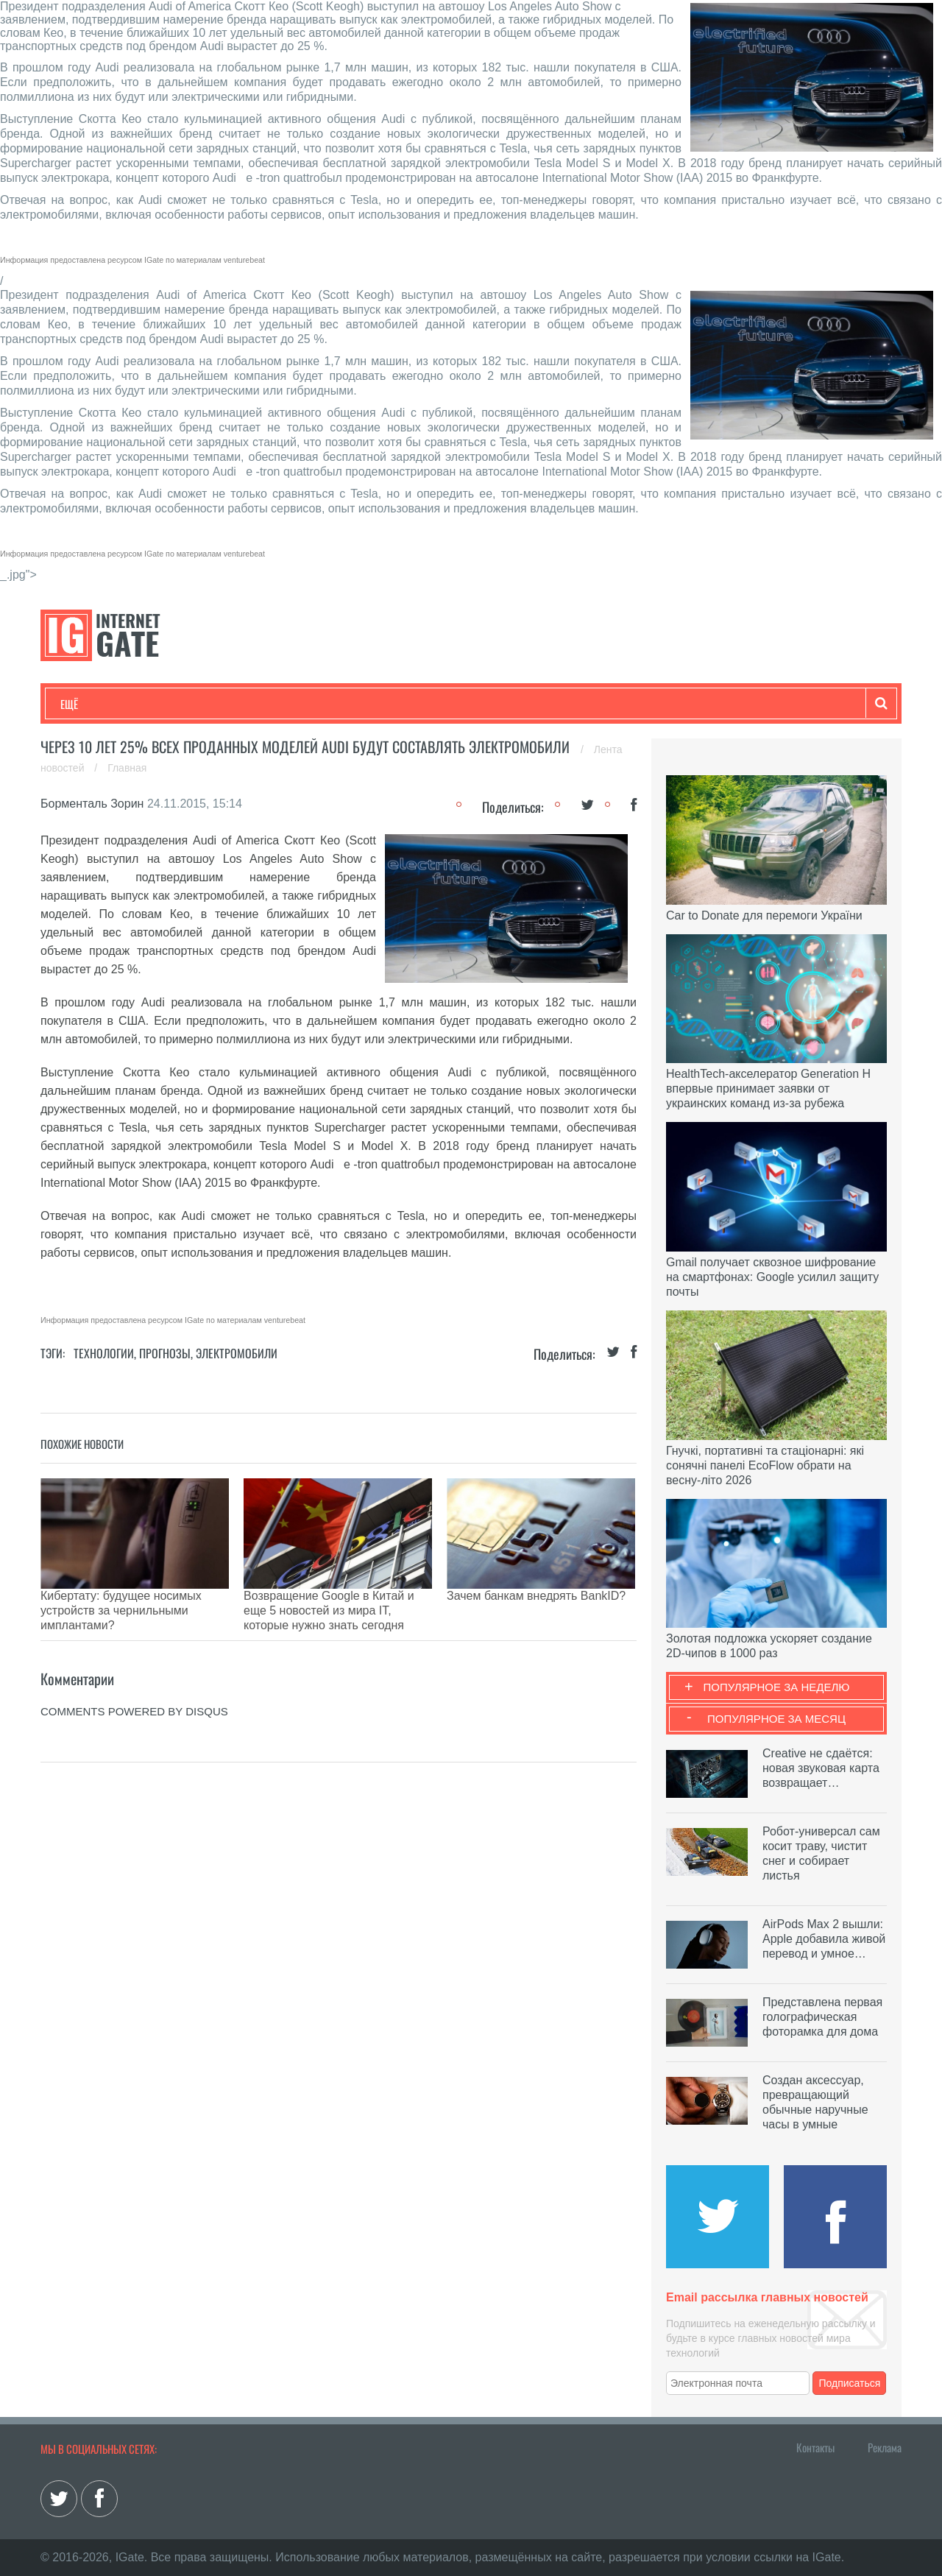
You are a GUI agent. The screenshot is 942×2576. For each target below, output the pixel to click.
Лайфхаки (368, 704)
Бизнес (242, 704)
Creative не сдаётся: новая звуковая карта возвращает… (820, 1768)
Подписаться (850, 2383)
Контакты (815, 2447)
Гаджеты (505, 704)
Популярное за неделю (777, 1687)
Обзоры (439, 704)
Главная (126, 768)
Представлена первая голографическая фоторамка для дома (822, 2017)
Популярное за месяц (776, 1718)
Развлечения (167, 704)
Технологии (87, 704)
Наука (301, 704)
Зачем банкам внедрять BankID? (536, 1595)
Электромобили (236, 1353)
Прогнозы (165, 1353)
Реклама (885, 2447)
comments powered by (134, 1674)
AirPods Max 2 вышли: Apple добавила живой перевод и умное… (823, 1939)
